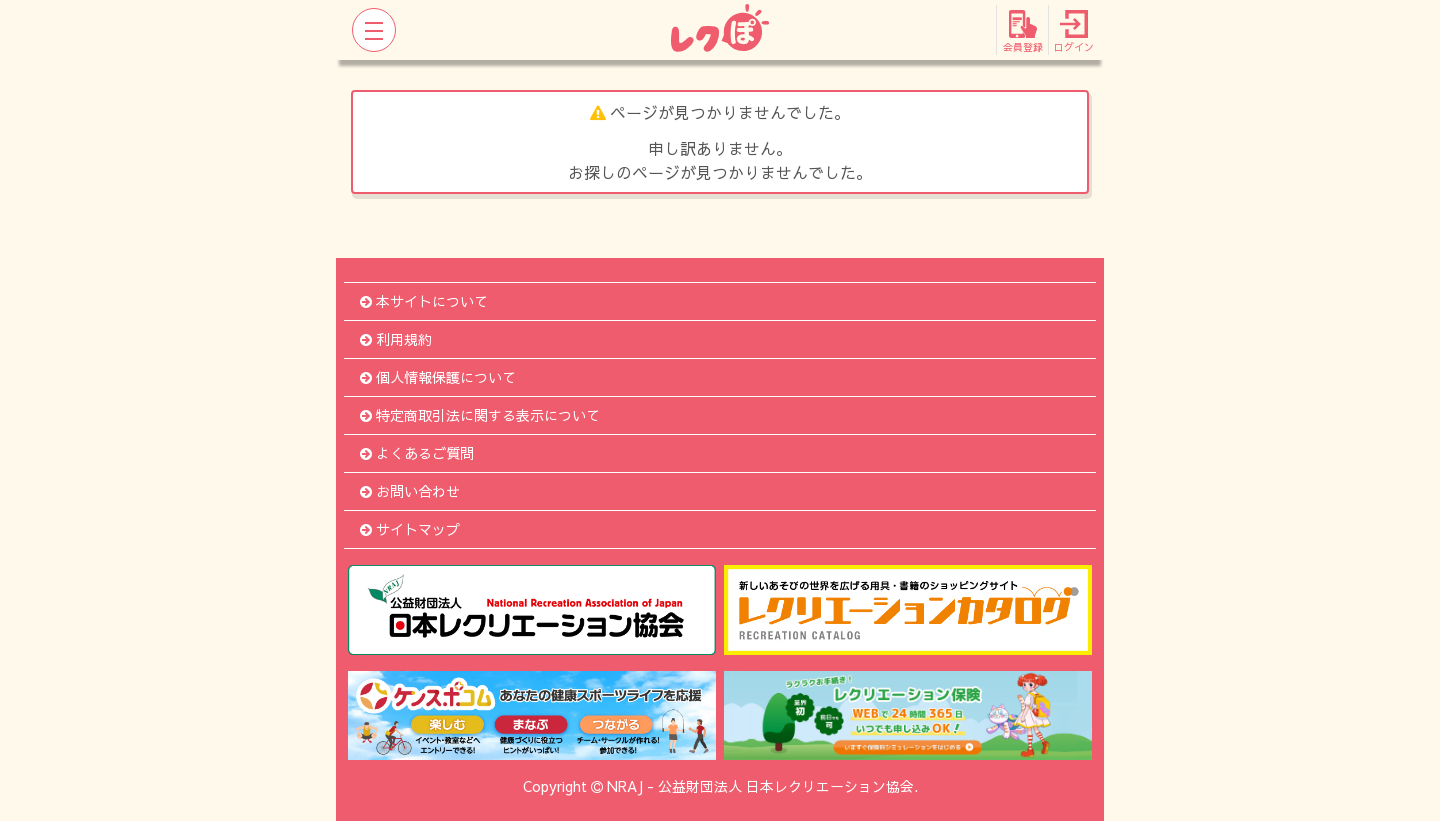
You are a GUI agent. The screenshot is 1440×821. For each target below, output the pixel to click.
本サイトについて (424, 301)
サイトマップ (410, 529)
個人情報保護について (438, 377)
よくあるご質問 (417, 453)
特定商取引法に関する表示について (480, 415)
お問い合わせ (410, 491)
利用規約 (396, 339)
